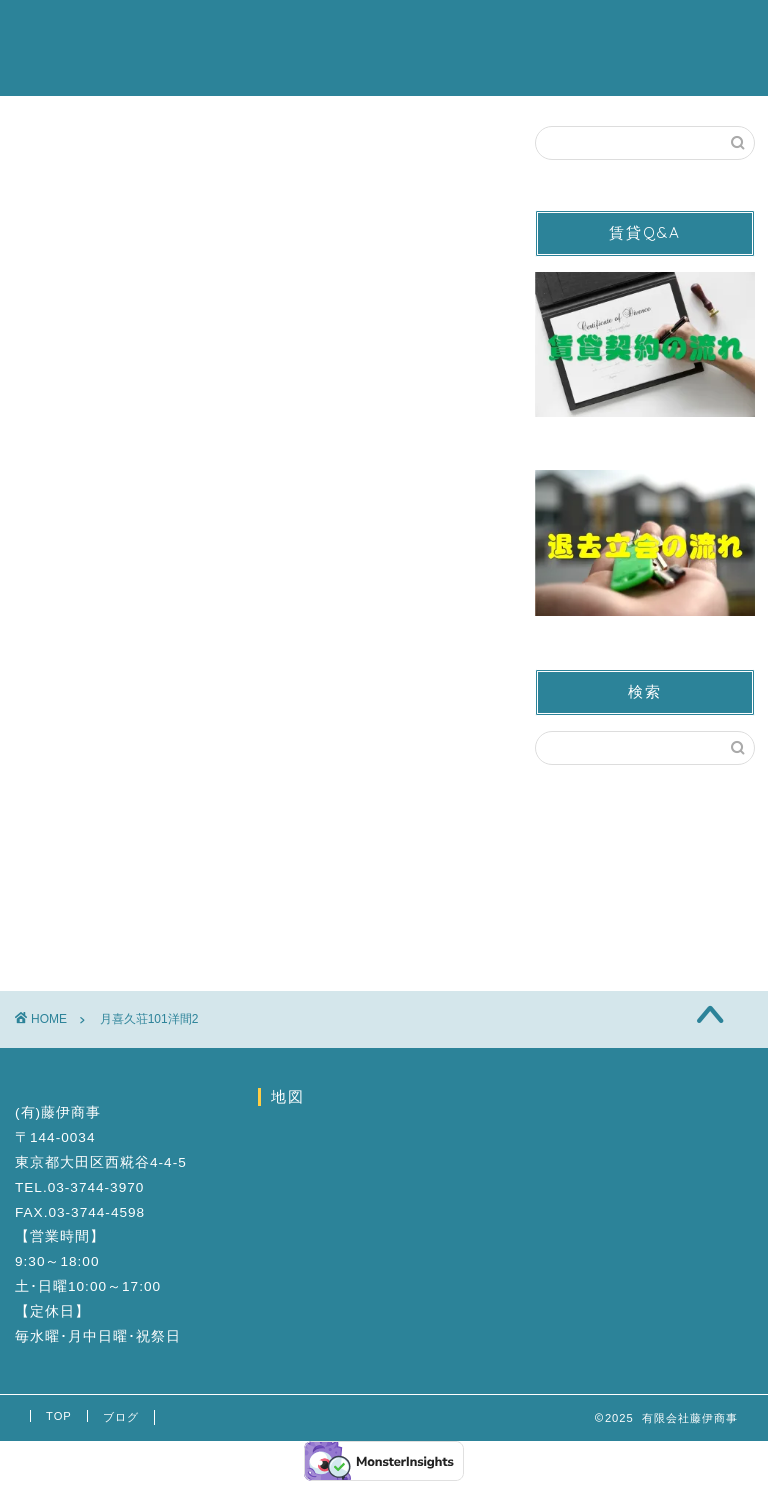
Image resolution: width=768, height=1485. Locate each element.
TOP (59, 1416)
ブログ (199, 71)
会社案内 (647, 31)
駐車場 (293, 31)
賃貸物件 (207, 31)
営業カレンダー (403, 31)
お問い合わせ (537, 31)
